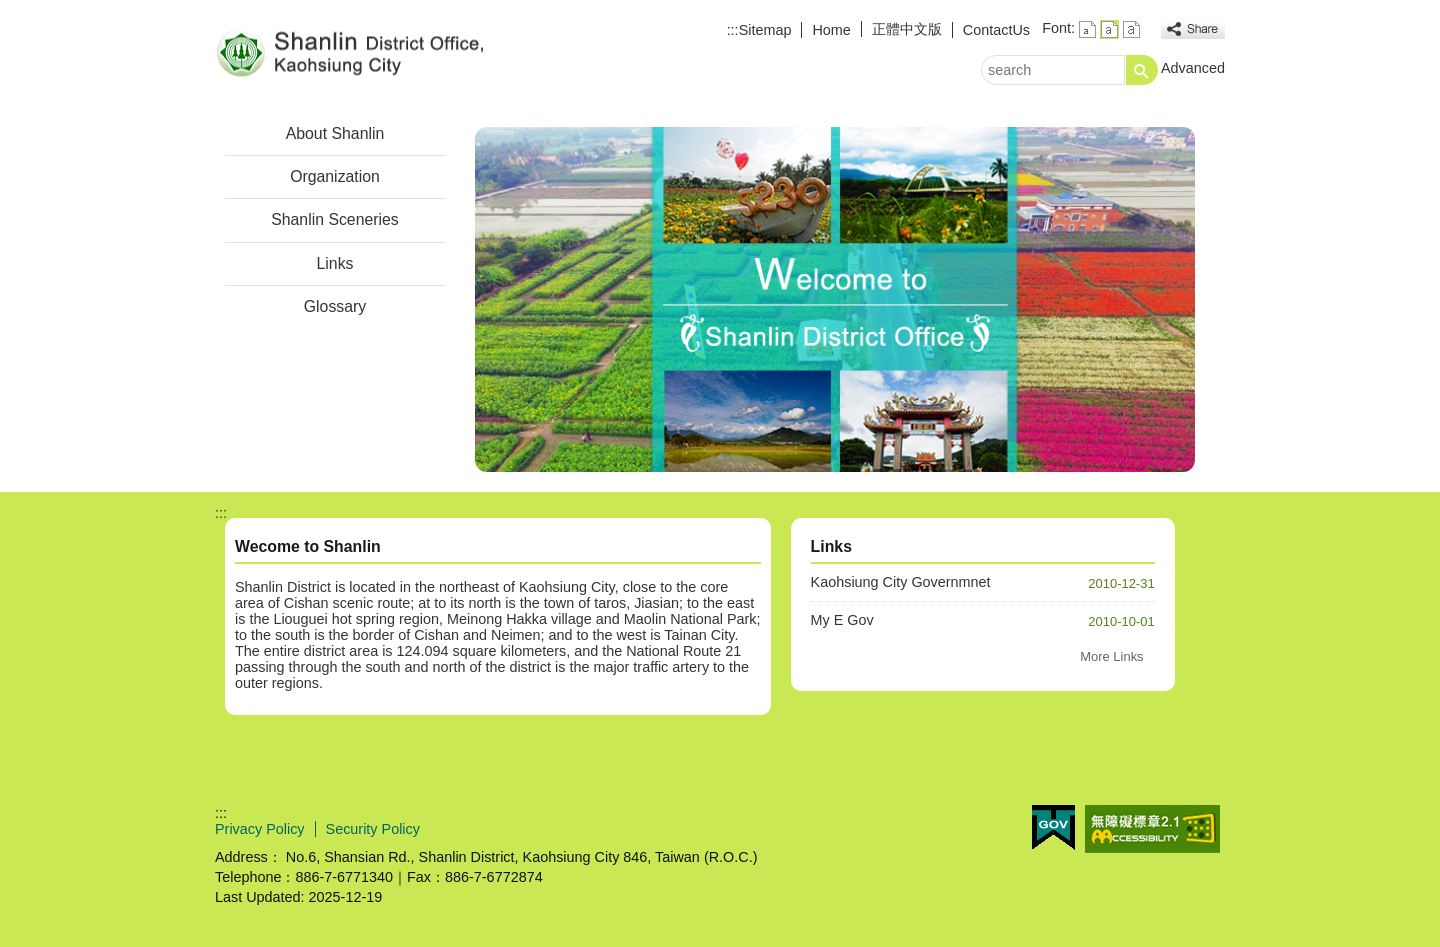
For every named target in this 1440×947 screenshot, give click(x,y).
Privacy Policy (260, 829)
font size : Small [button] (1087, 29)
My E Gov (842, 620)
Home (831, 30)
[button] (1142, 70)
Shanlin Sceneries (335, 219)
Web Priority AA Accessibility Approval (1152, 829)
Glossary (335, 306)
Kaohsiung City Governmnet (901, 582)
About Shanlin (335, 133)
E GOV (1053, 827)
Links (335, 263)
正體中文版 (907, 29)
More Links (1111, 656)
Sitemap (765, 30)
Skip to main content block (10, 10)
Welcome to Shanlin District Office (384, 53)
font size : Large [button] (1131, 29)
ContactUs (996, 30)
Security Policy (373, 829)
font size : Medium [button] (1109, 29)
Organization (335, 176)
